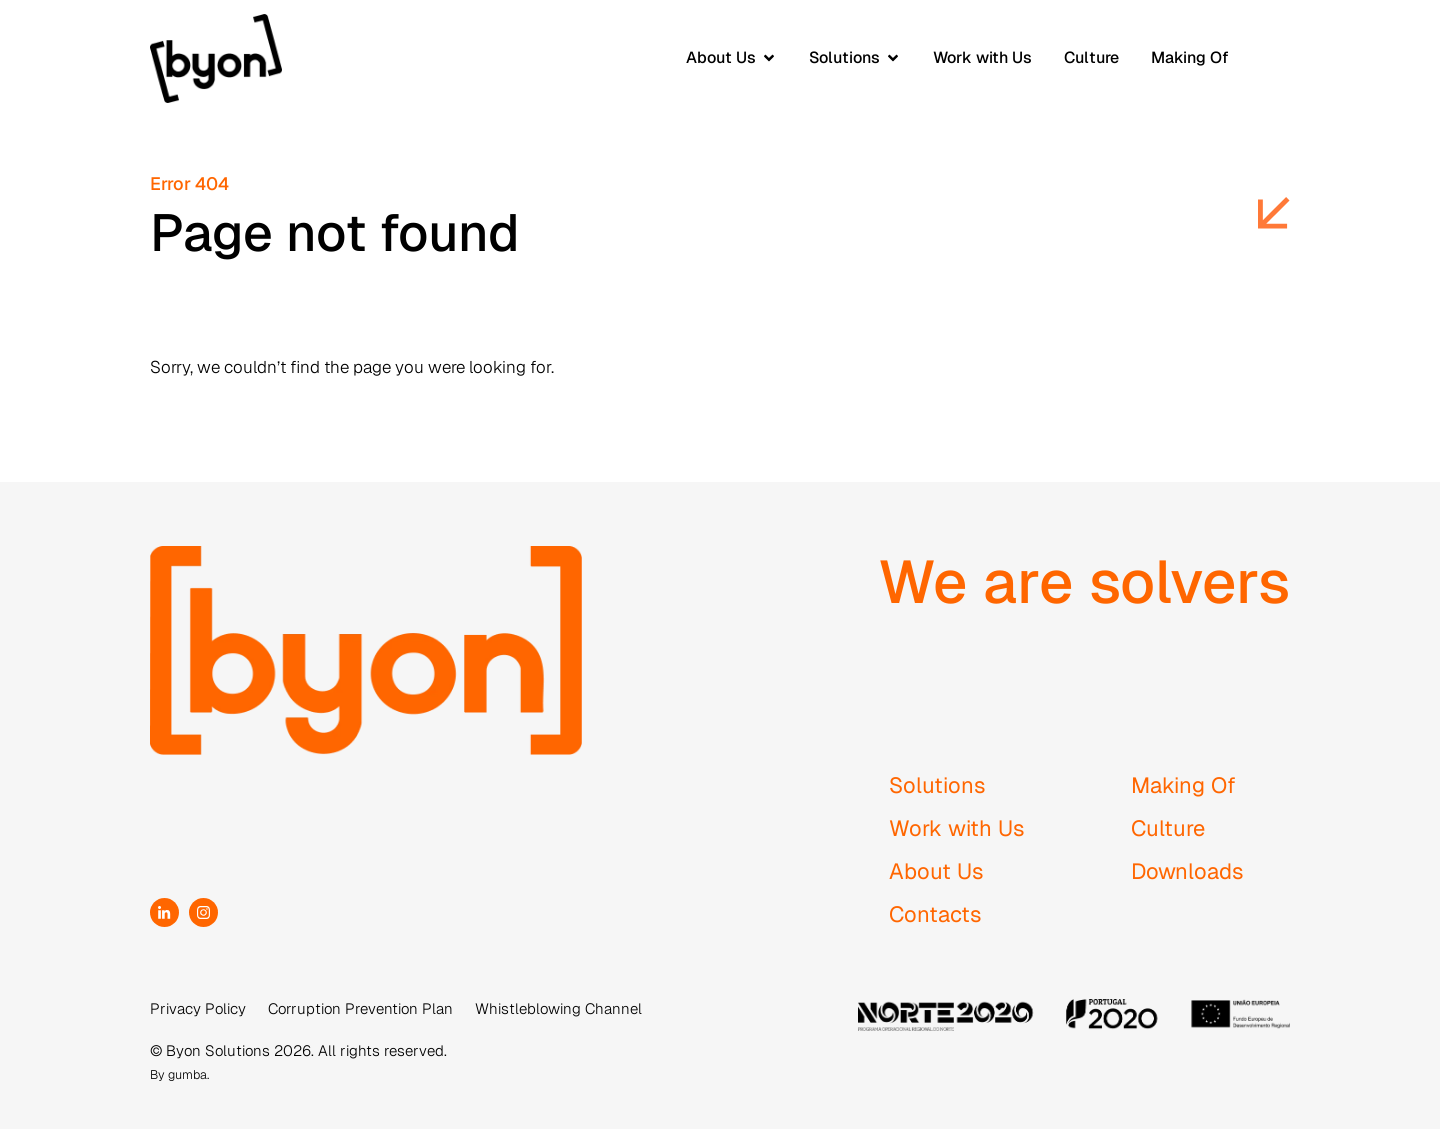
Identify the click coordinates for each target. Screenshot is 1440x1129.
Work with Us (957, 828)
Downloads (1187, 871)
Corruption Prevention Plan (360, 1008)
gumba (187, 1074)
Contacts (935, 914)
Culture (1168, 828)
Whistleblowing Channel (558, 1008)
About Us (936, 871)
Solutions (937, 785)
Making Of (1183, 785)
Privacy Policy (198, 1008)
